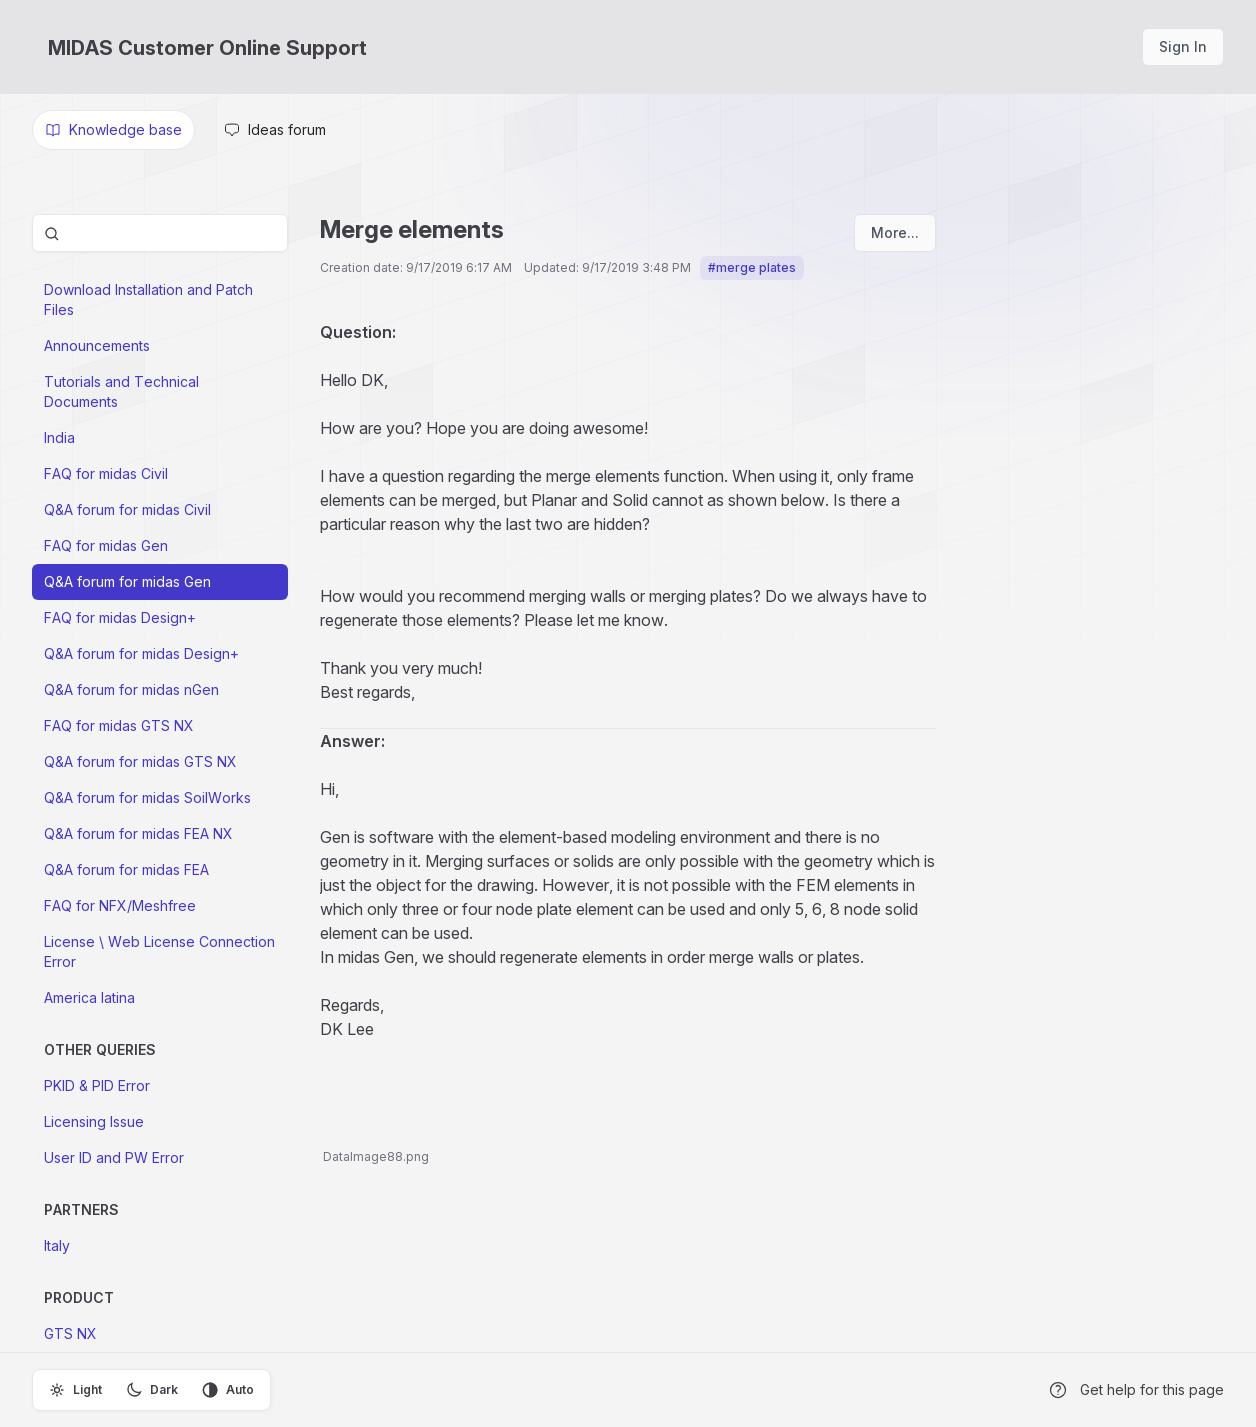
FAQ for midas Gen (106, 545)
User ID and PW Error (114, 1157)
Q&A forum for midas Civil (127, 509)
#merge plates (752, 267)
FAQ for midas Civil (106, 473)
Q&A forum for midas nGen (131, 689)
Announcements (97, 345)
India (59, 437)
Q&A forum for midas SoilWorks (147, 797)
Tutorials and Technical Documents (121, 391)
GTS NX (70, 1333)
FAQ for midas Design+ (120, 617)
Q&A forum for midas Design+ (141, 653)
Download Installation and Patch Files (148, 299)
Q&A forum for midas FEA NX (138, 833)
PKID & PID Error (97, 1085)
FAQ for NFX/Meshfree (120, 905)
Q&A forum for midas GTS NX (140, 761)
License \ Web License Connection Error (159, 951)
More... (895, 232)
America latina (89, 997)
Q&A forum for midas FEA (126, 869)
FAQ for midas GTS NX (119, 725)
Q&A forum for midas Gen (127, 581)
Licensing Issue (94, 1121)
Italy (57, 1245)
